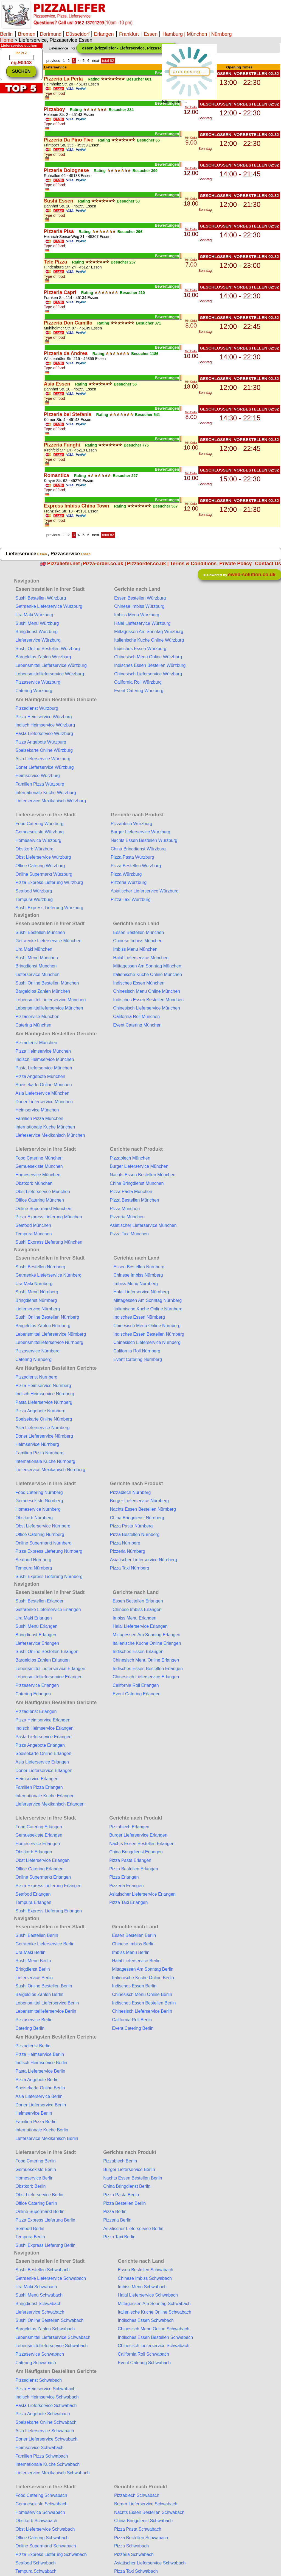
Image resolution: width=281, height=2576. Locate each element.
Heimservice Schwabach (39, 2447)
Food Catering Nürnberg (39, 1492)
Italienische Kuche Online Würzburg (149, 640)
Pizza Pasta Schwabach (137, 2529)
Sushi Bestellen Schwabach (42, 2269)
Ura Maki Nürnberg (33, 1283)
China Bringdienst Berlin (126, 2186)
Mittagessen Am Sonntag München (147, 966)
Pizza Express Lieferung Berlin (45, 2220)
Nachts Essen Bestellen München (142, 1174)
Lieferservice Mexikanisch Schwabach (52, 2472)
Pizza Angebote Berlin (36, 2079)
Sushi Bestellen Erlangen (39, 1601)
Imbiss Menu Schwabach (142, 2286)
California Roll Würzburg (138, 682)
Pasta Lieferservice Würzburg (44, 733)
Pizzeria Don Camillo (68, 323)
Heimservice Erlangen (36, 1778)
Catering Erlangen (33, 1694)
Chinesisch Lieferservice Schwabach (153, 2345)
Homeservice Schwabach (40, 2512)
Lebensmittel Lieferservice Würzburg (51, 665)
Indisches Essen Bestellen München (148, 999)
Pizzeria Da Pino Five (68, 140)
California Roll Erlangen (136, 1685)
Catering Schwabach (35, 2362)
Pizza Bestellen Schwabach (141, 2537)
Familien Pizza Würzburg (39, 784)
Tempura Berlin (30, 2236)
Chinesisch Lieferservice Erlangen (146, 1676)
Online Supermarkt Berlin (39, 2211)
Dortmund (50, 34)
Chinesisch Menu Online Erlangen (146, 1660)
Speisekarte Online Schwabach (45, 2422)
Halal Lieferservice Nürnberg (141, 1292)
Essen (151, 34)
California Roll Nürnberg (136, 1351)
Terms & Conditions (193, 563)
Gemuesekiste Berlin (35, 2169)
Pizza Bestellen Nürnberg (135, 1534)
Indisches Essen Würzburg (140, 648)
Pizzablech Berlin (120, 2161)
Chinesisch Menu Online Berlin (142, 1994)
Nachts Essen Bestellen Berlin (132, 2178)
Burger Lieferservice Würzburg (140, 832)
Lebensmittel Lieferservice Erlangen (50, 1668)
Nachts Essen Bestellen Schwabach (149, 2512)
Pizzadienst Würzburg (36, 708)
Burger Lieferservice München (139, 1166)
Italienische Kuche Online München (147, 974)
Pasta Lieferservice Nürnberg (43, 1402)
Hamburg (172, 34)
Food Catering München (39, 1158)
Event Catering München (137, 1025)
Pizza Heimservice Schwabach (45, 2388)
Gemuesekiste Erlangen (38, 1835)
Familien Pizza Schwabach (41, 2456)
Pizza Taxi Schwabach (136, 2571)
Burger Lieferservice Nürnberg (139, 1500)
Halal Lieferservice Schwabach (148, 2295)
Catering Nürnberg (33, 1359)
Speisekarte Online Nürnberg (43, 1419)
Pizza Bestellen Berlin (124, 2203)
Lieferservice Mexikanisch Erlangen (50, 1804)
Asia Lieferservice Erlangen (42, 1762)
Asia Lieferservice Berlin (39, 2096)
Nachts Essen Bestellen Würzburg (144, 840)
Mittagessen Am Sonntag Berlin (142, 1969)
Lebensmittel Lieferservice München (50, 999)
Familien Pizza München (39, 1118)
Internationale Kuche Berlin (41, 2130)
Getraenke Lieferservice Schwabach (50, 2278)
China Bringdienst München (137, 1183)
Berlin (6, 34)
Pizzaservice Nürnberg (37, 1351)
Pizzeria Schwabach (134, 2554)
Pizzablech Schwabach (136, 2495)
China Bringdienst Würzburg (138, 849)
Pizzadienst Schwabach (38, 2380)
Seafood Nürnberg (33, 1559)
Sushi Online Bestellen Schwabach (49, 2320)
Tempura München (33, 1234)
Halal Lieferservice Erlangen (140, 1626)
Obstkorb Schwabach (36, 2520)
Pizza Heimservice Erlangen (42, 1720)
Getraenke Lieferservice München (48, 940)
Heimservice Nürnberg (37, 1444)
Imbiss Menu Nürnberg (135, 1283)
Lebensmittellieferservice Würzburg (49, 674)
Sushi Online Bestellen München (47, 983)
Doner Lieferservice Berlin (40, 2105)
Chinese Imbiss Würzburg (139, 606)
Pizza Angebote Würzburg (40, 742)
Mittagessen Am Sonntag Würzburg (148, 631)
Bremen (27, 34)
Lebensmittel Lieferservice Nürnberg (50, 1334)
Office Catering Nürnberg (39, 1534)
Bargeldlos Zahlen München (42, 991)
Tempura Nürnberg (33, 1568)
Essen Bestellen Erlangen (138, 1601)
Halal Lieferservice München (140, 957)
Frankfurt (129, 34)
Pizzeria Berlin (117, 2220)
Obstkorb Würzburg (34, 849)
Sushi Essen (58, 201)
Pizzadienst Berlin (32, 2045)
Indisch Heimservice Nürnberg (44, 1393)
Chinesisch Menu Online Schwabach (153, 2329)
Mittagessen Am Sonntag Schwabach (154, 2303)
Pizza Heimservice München (43, 1051)
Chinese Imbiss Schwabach (145, 2278)
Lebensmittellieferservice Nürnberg (49, 1342)
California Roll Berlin (132, 2019)
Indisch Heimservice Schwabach (46, 2397)
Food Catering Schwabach (41, 2495)
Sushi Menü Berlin (33, 1960)
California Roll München (136, 1016)
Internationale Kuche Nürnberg (45, 1461)
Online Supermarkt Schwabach (45, 2546)
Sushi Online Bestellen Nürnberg (47, 1317)
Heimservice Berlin (33, 2113)
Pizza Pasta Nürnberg (131, 1526)
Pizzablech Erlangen (129, 1826)
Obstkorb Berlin (30, 2186)
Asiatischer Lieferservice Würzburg (144, 891)
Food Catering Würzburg (39, 823)
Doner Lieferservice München (44, 1101)
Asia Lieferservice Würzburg (42, 758)
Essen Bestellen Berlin (134, 1935)
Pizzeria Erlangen (126, 1885)
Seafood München (33, 1225)
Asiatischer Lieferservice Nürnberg (143, 1559)
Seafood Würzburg (33, 891)
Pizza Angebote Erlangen (40, 1745)
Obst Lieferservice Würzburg (43, 857)
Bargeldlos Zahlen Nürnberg (42, 1325)
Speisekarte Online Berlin (40, 2088)
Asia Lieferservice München (42, 1093)
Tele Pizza (55, 262)
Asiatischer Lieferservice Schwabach (150, 2563)
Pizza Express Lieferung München (48, 1216)
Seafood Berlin (29, 2228)
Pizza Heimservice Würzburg (43, 716)
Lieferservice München (37, 974)
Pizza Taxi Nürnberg (129, 1568)
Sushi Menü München (36, 957)
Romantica (56, 475)
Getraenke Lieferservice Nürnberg (48, 1275)
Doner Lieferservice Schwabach (46, 2439)
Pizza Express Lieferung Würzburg (49, 882)
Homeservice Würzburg (38, 840)
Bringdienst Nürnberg (36, 1300)
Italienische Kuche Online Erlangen (147, 1643)
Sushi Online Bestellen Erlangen (46, 1651)
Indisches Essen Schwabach (146, 2320)
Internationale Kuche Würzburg (45, 792)
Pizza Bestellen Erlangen (133, 1869)
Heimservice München (37, 1110)
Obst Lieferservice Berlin (39, 2194)
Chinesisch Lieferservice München (146, 1008)
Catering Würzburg (33, 690)
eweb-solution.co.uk (252, 574)
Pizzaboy (54, 109)
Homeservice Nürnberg (38, 1509)
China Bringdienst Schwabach (143, 2520)
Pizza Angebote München (40, 1076)
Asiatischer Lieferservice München (143, 1225)
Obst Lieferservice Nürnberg (42, 1526)
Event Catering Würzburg (139, 690)
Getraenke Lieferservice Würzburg (48, 606)
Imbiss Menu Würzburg (136, 614)
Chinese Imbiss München (137, 940)
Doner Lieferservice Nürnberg (44, 1436)
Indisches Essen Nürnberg (139, 1317)
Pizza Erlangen (124, 1877)
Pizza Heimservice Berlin (39, 2054)
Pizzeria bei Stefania (67, 414)
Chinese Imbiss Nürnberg (138, 1275)
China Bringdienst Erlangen (136, 1851)
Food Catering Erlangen (38, 1826)
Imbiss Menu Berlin (130, 1952)
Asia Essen (57, 384)
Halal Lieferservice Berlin (136, 1960)
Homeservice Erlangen (37, 1843)
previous (53, 61)
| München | (197, 34)
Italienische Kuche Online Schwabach (154, 2312)
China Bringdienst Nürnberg (137, 1517)
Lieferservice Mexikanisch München (50, 1135)
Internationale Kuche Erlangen (44, 1795)
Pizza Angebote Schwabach (42, 2413)
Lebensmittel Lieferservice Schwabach (52, 2337)
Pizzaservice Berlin (33, 2019)
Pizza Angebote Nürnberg (40, 1410)
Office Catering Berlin (36, 2203)
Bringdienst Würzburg (36, 631)
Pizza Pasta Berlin (121, 2194)
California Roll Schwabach (143, 2354)
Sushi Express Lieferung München (48, 1242)
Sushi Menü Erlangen (36, 1626)
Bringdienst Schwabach (38, 2303)
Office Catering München (39, 1200)
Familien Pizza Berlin (35, 2121)
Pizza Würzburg (126, 874)
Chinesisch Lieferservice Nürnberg (147, 1342)
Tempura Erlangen (33, 1902)
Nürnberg (221, 34)
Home (6, 40)
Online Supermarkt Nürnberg (43, 1543)
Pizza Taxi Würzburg (131, 899)
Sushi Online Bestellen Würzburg (47, 648)
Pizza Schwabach (131, 2546)
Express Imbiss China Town (76, 506)
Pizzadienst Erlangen (36, 1711)
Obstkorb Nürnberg (34, 1517)
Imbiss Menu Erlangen (134, 1618)
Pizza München (125, 1208)
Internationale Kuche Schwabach (47, 2464)
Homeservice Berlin (34, 2178)
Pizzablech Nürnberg (130, 1492)
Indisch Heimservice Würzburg (45, 725)
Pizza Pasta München (131, 1191)
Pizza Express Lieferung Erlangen (48, 1885)
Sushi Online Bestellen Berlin (43, 1986)
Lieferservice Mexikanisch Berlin (46, 2138)
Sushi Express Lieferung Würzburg (49, 907)
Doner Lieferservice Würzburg (44, 767)
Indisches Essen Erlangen (138, 1651)
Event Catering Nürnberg (137, 1359)
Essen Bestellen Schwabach (145, 2269)
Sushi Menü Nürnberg (36, 1292)
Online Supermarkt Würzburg (43, 874)
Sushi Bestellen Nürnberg (40, 1267)
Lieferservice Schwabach (39, 2312)
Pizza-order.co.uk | (104, 563)
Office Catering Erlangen (39, 1869)
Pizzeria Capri (60, 292)
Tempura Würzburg (34, 899)
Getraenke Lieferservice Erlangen (48, 1609)
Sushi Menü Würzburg (37, 623)
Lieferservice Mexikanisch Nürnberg (50, 1469)
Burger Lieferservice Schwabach (145, 2504)
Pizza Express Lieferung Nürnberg (48, 1551)
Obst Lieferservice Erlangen (42, 1860)
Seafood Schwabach (35, 2563)
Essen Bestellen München (138, 932)
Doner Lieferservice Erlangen (43, 1770)
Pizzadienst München (36, 1042)
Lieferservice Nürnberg (37, 1309)
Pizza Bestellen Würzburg (136, 865)
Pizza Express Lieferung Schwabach (51, 2554)
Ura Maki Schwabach (36, 2286)
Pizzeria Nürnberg (127, 1551)
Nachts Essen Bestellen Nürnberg (143, 1509)
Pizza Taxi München (129, 1234)
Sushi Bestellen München (40, 932)
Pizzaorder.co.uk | (148, 563)
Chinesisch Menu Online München (146, 991)
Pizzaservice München (37, 1016)
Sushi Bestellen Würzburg (40, 598)
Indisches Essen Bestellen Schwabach (155, 2337)
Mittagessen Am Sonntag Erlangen (146, 1634)
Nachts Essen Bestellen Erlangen (141, 1843)
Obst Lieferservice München (42, 1191)
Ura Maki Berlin (30, 1952)
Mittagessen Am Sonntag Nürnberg (147, 1300)
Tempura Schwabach (35, 2571)
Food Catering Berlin (35, 2161)
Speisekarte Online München (43, 1084)
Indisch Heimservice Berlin (41, 2062)
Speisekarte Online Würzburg (44, 750)
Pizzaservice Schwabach (39, 2354)
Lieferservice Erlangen (37, 1643)
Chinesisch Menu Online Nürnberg (147, 1325)
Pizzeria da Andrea (66, 353)
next (95, 61)
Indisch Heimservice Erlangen (44, 1728)
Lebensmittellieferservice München (49, 1008)
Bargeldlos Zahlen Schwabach (45, 2329)
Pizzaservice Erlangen (37, 1685)
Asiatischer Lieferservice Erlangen (142, 1894)
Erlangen (103, 34)
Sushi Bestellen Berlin (36, 1935)
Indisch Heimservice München (44, 1059)
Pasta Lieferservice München (43, 1068)
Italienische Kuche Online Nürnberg (147, 1309)
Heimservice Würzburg (37, 775)
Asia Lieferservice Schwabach (44, 2430)
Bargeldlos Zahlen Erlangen (42, 1660)
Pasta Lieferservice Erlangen (43, 1736)
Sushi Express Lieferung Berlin (45, 2245)
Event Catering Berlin (132, 2028)
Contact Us (268, 563)
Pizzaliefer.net (63, 563)
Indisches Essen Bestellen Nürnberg (148, 1334)
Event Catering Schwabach (144, 2362)
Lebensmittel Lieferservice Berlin (47, 2003)
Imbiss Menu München (135, 949)
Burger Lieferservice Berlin (129, 2169)
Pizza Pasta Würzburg (132, 857)
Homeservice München (37, 1174)
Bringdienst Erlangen (35, 1634)
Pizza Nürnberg (125, 1543)
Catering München (33, 1025)
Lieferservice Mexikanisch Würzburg (50, 800)
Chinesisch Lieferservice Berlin (142, 2011)
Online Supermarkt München (43, 1208)
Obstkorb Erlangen (33, 1851)
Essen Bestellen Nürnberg (138, 1267)
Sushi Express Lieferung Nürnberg (49, 1576)
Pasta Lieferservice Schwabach (46, 2405)
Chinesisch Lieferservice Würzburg (148, 674)
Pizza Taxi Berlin (119, 2236)
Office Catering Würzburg (40, 865)
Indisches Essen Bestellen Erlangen (148, 1668)
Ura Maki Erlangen (33, 1618)
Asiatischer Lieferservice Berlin (133, 2228)
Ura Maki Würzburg (34, 614)
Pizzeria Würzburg (129, 882)
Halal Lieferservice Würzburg (142, 623)
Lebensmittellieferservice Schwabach (51, 2345)
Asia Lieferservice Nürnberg (42, 1427)
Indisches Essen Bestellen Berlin (144, 2003)
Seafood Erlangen (32, 1894)
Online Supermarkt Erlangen (43, 1877)
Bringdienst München (36, 966)
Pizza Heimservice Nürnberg (43, 1385)
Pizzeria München (127, 1216)
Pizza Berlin (114, 2211)
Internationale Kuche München (45, 1127)
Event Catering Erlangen (137, 1694)
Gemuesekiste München (39, 1166)
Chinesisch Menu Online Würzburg (148, 657)
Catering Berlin (29, 2028)
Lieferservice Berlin (34, 1977)
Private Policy (235, 563)
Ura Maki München (33, 949)
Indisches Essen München (138, 983)
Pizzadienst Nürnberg (36, 1377)
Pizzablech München (130, 1158)
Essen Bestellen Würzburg (140, 598)
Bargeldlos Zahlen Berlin (39, 1994)
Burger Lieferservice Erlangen (138, 1835)
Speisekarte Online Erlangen (43, 1753)
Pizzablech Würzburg (131, 823)
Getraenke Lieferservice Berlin (44, 1944)
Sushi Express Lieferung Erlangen (48, 1911)
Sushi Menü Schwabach (39, 2295)
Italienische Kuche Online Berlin (143, 1977)
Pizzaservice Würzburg (37, 682)
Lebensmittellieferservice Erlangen (49, 1676)
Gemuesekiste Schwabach (41, 2504)
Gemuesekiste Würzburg (39, 832)
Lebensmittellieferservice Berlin (45, 2011)
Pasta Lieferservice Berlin (40, 2071)
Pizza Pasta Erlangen (130, 1860)
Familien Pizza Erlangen (39, 1787)
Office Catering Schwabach (42, 2537)
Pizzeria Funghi (62, 445)
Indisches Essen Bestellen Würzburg (150, 665)
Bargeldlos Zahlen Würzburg (43, 657)
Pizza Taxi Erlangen (128, 1902)
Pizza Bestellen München (134, 1200)
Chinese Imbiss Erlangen (137, 1609)
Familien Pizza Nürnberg (39, 1453)
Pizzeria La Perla (63, 79)
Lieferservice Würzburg (38, 640)
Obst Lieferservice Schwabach (45, 2529)
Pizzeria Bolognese (66, 170)
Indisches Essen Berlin (134, 1986)
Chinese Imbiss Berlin (133, 1944)
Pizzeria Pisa (59, 231)
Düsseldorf (77, 34)
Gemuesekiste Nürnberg (39, 1500)
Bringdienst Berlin (32, 1969)
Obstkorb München (33, 1183)
